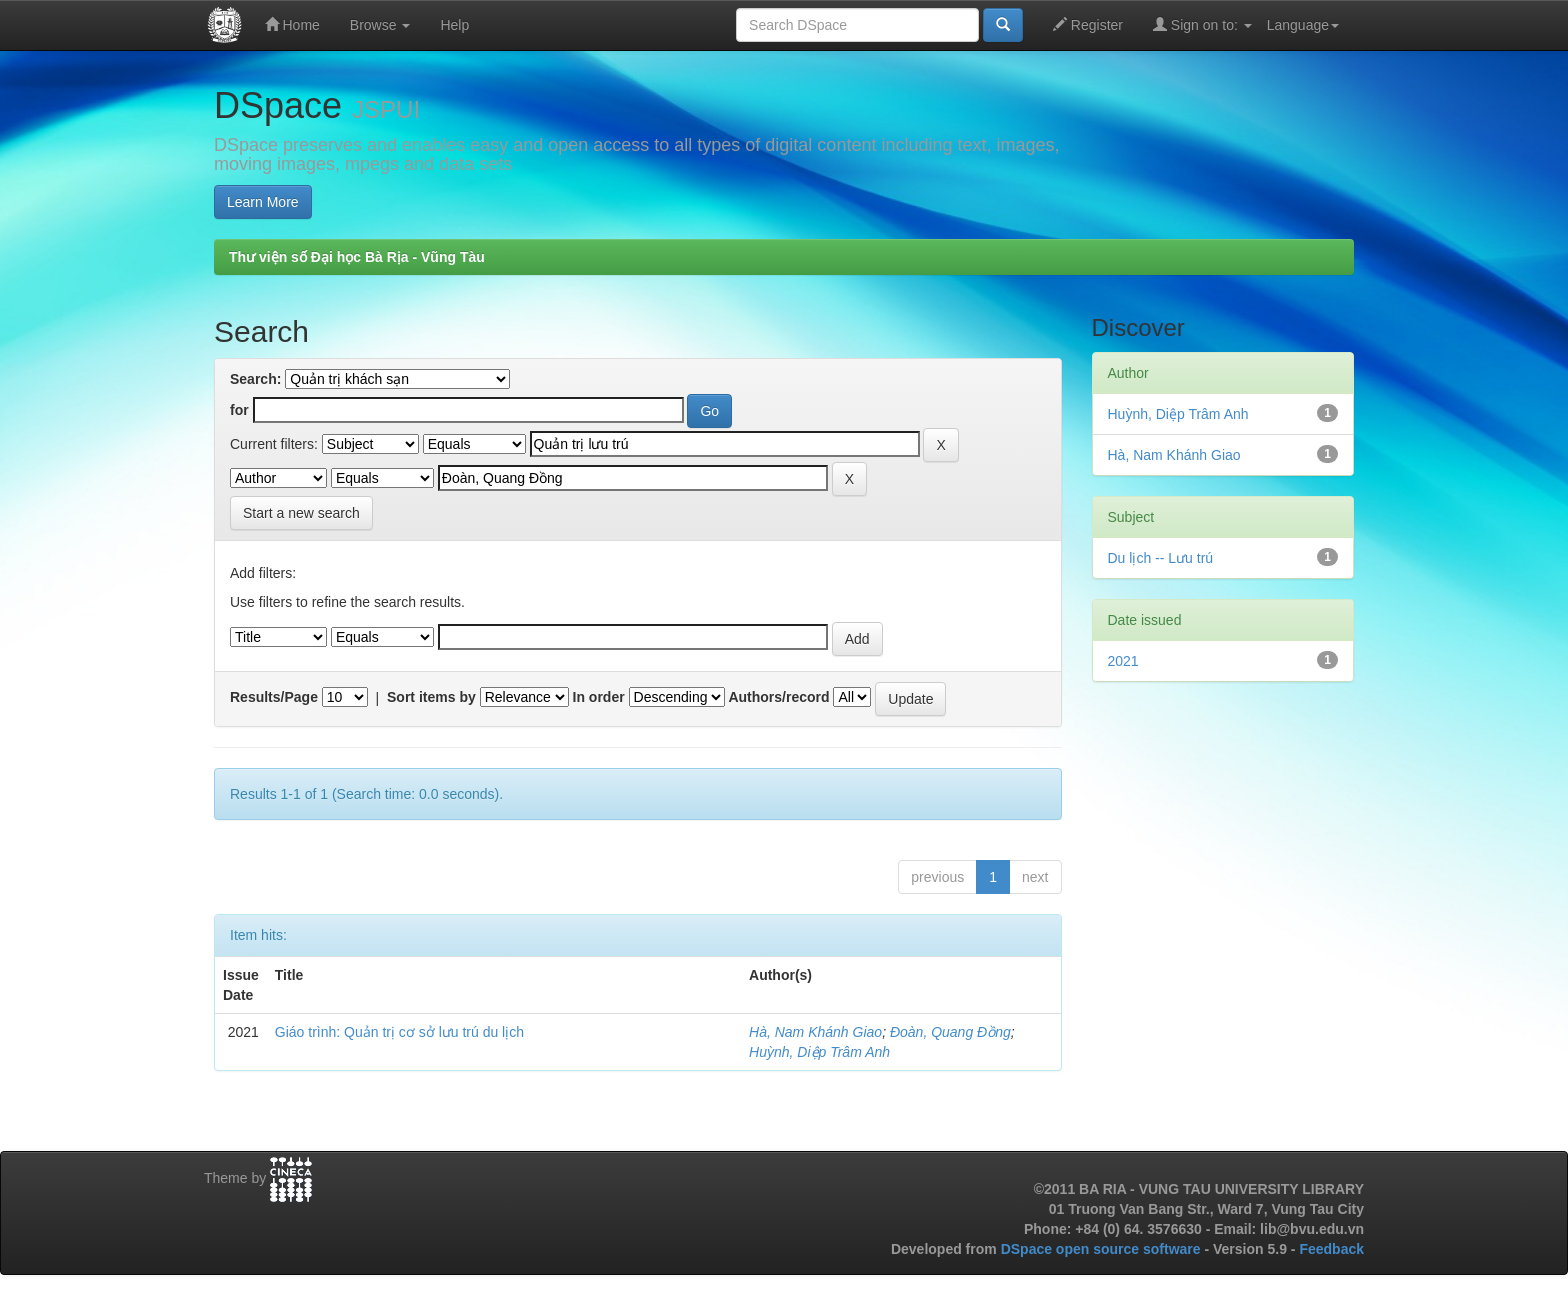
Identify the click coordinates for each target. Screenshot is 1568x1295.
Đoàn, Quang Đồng (950, 1032)
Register (1088, 24)
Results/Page (274, 697)
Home (292, 24)
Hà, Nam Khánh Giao (815, 1032)
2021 (1123, 661)
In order (599, 697)
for (239, 410)
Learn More (263, 202)
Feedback (1331, 1249)
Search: (255, 379)
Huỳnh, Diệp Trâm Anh (819, 1052)
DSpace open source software (1103, 1249)
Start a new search (301, 513)
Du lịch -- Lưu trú (1161, 558)
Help (454, 25)
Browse (380, 25)
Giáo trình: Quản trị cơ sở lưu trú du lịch (399, 1032)
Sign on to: (1202, 24)
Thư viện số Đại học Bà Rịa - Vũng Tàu (357, 257)
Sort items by (431, 697)
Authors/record (778, 697)
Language (1303, 25)
